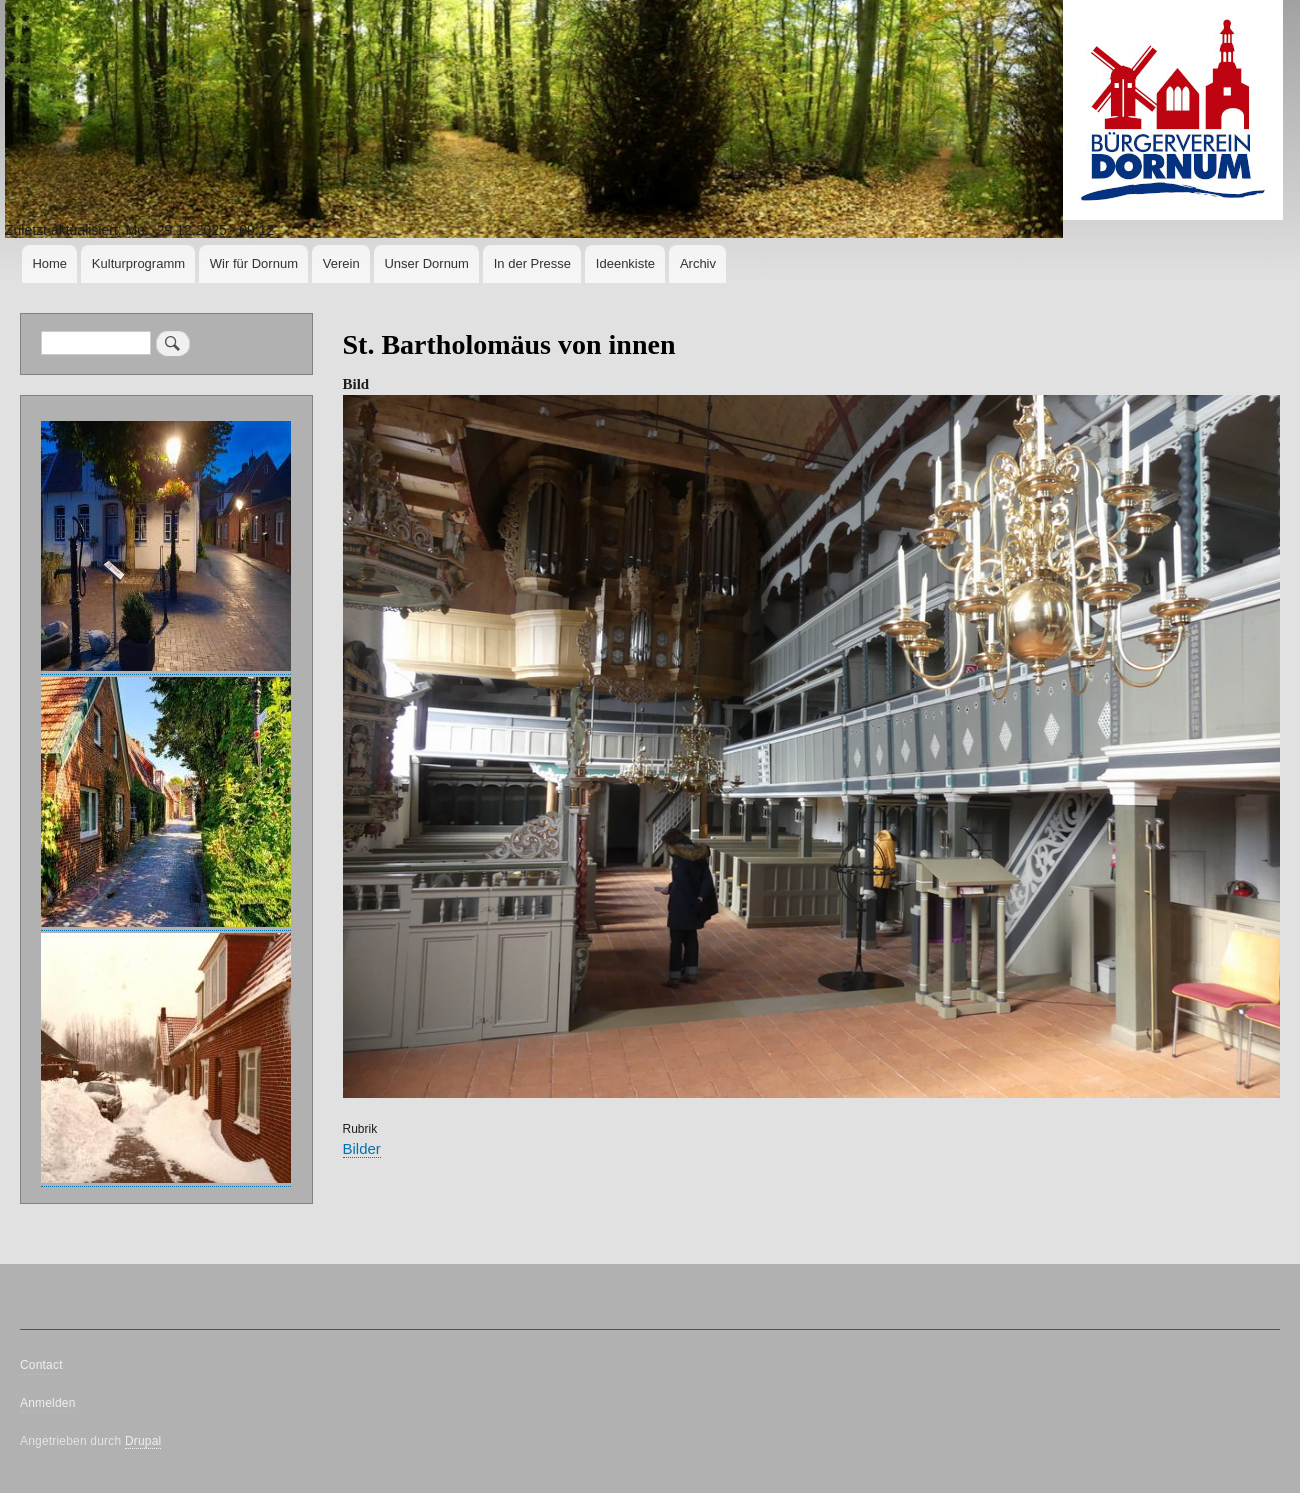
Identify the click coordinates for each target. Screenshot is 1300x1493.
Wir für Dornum (254, 263)
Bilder (362, 1148)
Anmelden (48, 1403)
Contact (41, 1365)
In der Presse (532, 263)
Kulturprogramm (138, 263)
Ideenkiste (625, 263)
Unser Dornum (426, 263)
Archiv (698, 263)
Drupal (143, 1441)
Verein (341, 263)
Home (49, 263)
